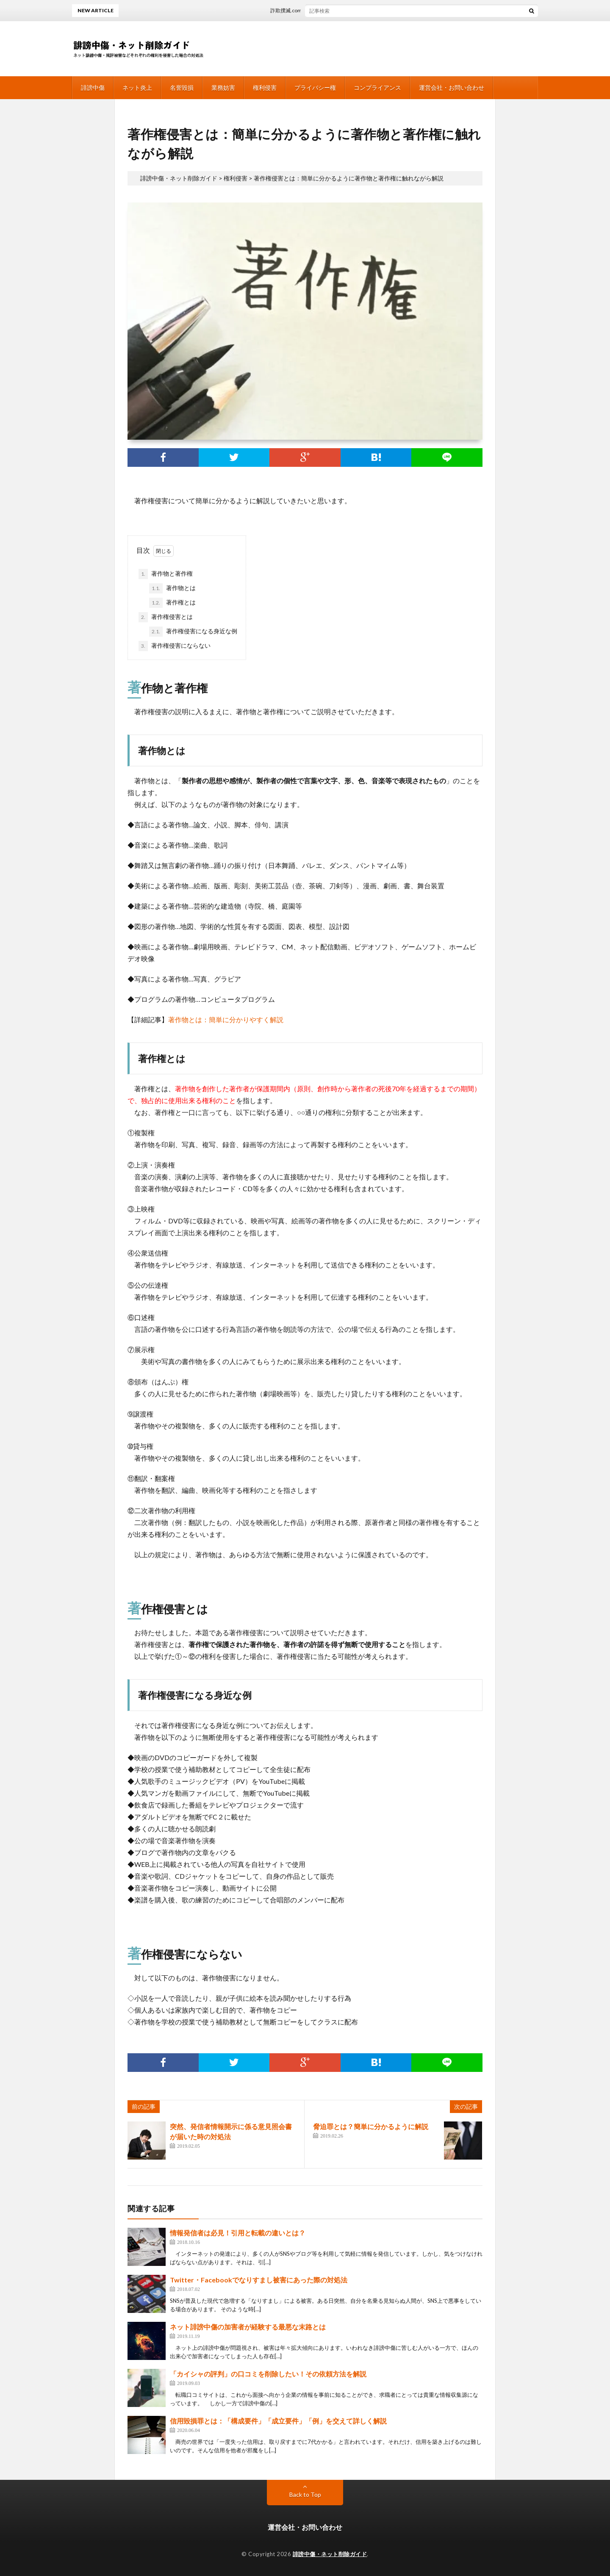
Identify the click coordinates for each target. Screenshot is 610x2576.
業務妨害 (223, 87)
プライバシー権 (315, 87)
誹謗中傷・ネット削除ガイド (330, 2554)
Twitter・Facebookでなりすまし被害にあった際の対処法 (258, 2280)
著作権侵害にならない (175, 646)
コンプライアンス (377, 87)
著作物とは (172, 588)
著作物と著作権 (166, 574)
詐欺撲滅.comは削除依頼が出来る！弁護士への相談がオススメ (350, 10)
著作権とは (172, 603)
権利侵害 (265, 87)
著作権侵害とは (166, 617)
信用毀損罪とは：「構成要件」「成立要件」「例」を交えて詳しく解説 (278, 2421)
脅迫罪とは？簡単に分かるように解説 (370, 2126)
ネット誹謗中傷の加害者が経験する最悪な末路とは (248, 2327)
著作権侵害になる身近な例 (193, 632)
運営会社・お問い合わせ (451, 87)
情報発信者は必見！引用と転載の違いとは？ (237, 2233)
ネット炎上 (137, 87)
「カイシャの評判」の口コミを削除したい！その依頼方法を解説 (268, 2374)
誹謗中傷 (93, 87)
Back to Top (305, 2494)
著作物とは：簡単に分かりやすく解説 (225, 1019)
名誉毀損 (182, 87)
